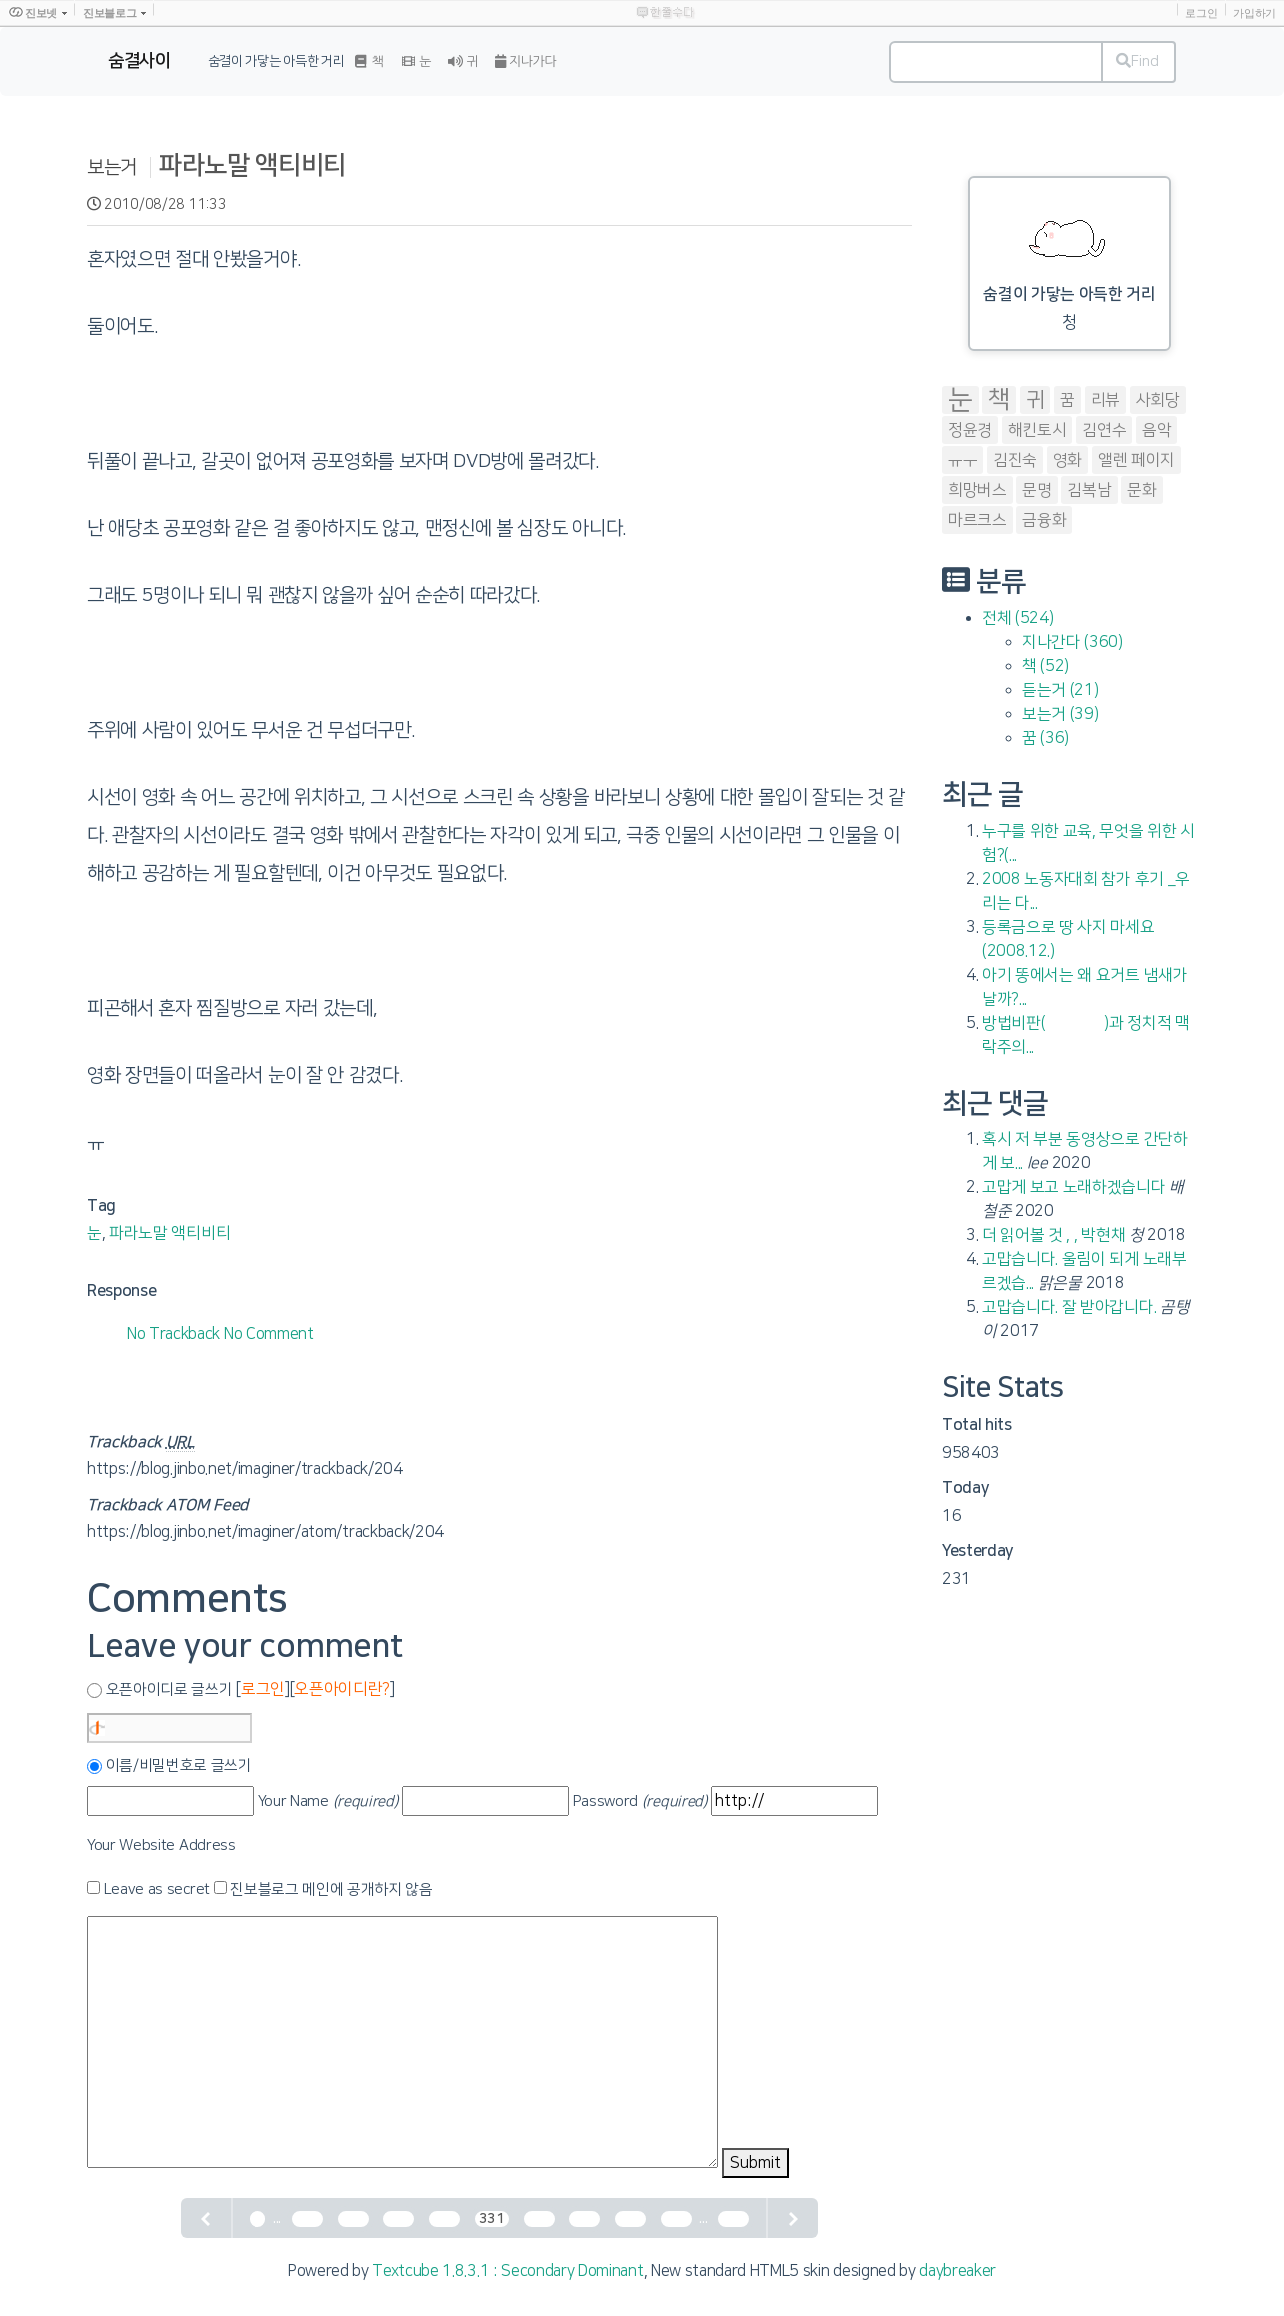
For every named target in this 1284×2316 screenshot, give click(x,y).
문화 (1141, 490)
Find (1137, 61)
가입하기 (1254, 13)
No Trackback (175, 1334)
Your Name (328, 1801)
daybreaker (957, 2271)
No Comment (269, 1334)
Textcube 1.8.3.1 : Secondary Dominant (507, 2271)
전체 (1017, 618)
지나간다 (1072, 642)
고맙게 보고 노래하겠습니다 (1074, 1187)
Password (640, 1801)
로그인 (1201, 13)
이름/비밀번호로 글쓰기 (179, 1765)
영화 (1067, 460)
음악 (1156, 430)
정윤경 (970, 430)
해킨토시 (1037, 430)
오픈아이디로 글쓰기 (169, 1689)
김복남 (1089, 490)
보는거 (112, 167)
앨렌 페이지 (1136, 460)
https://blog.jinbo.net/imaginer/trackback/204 (245, 1469)
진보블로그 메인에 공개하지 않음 (331, 1889)
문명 (1036, 490)
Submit (755, 2163)
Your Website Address (161, 1845)
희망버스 (977, 490)
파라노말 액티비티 (252, 165)
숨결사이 (139, 61)
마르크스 (977, 520)
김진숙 (1015, 460)
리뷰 (1105, 400)
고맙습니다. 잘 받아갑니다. (1069, 1307)
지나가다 (526, 61)
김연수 (1104, 430)
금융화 (1044, 520)
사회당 (1158, 400)
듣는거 (1060, 690)
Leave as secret (157, 1889)
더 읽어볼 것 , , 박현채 (1053, 1235)
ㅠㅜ (962, 460)
